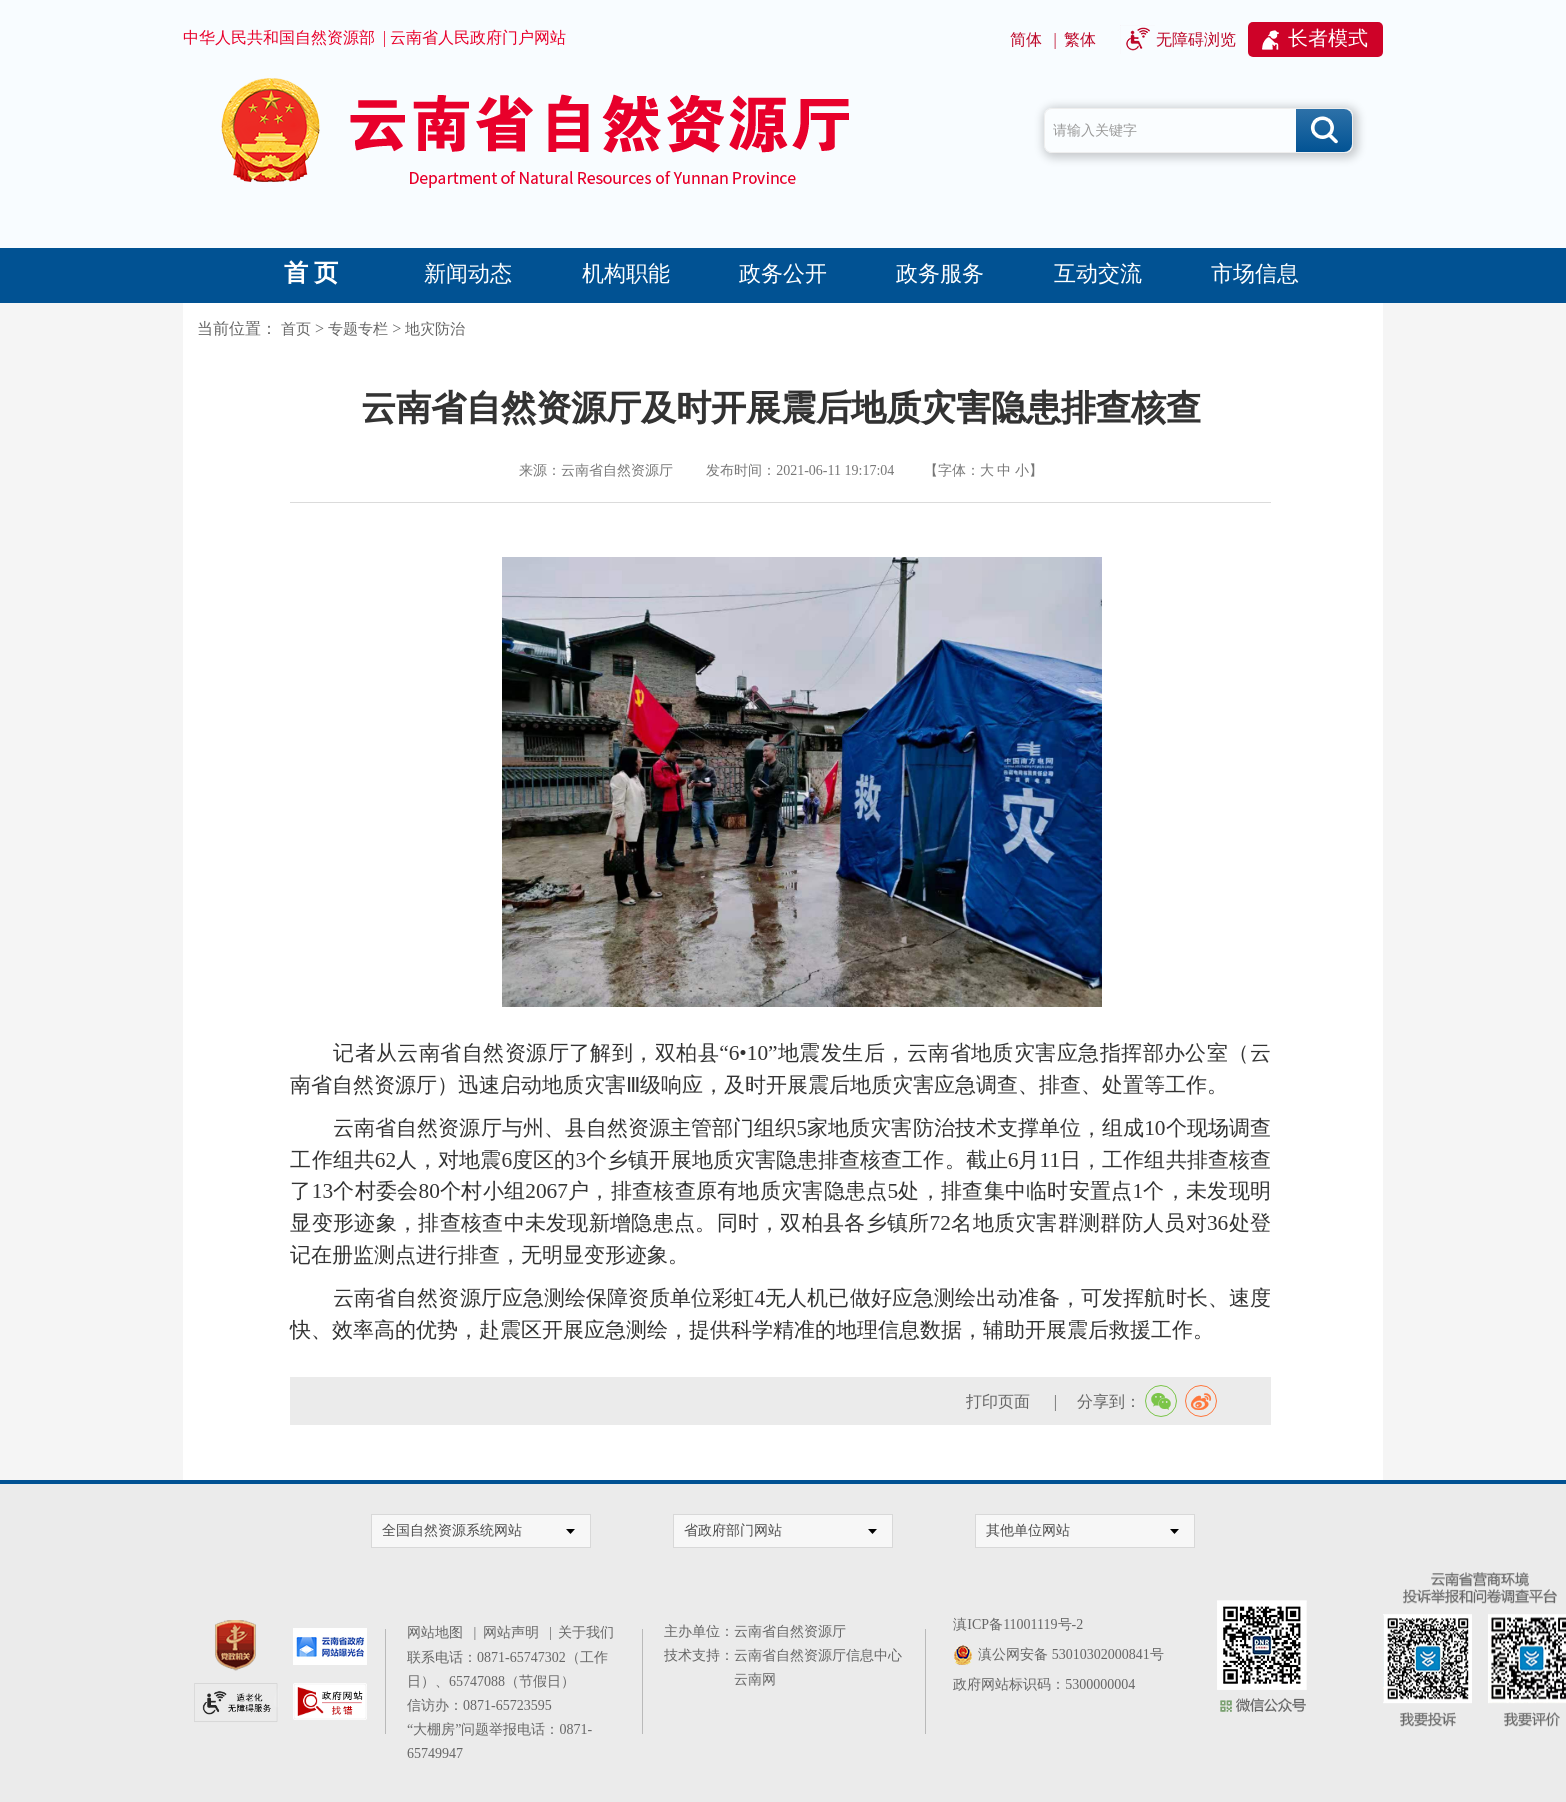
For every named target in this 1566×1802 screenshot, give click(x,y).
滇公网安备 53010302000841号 (1071, 1654)
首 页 (311, 273)
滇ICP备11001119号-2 (1018, 1624)
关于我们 (586, 1632)
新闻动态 (468, 273)
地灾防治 (435, 329)
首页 (296, 329)
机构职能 (626, 273)
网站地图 (438, 1632)
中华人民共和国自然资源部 (279, 37)
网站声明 (514, 1632)
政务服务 (940, 273)
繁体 (1080, 39)
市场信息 (1255, 273)
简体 (1026, 39)
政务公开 (783, 273)
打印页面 (1000, 1401)
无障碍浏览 (1196, 39)
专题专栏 (358, 329)
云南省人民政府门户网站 (478, 37)
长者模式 (1328, 38)
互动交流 (1098, 273)
